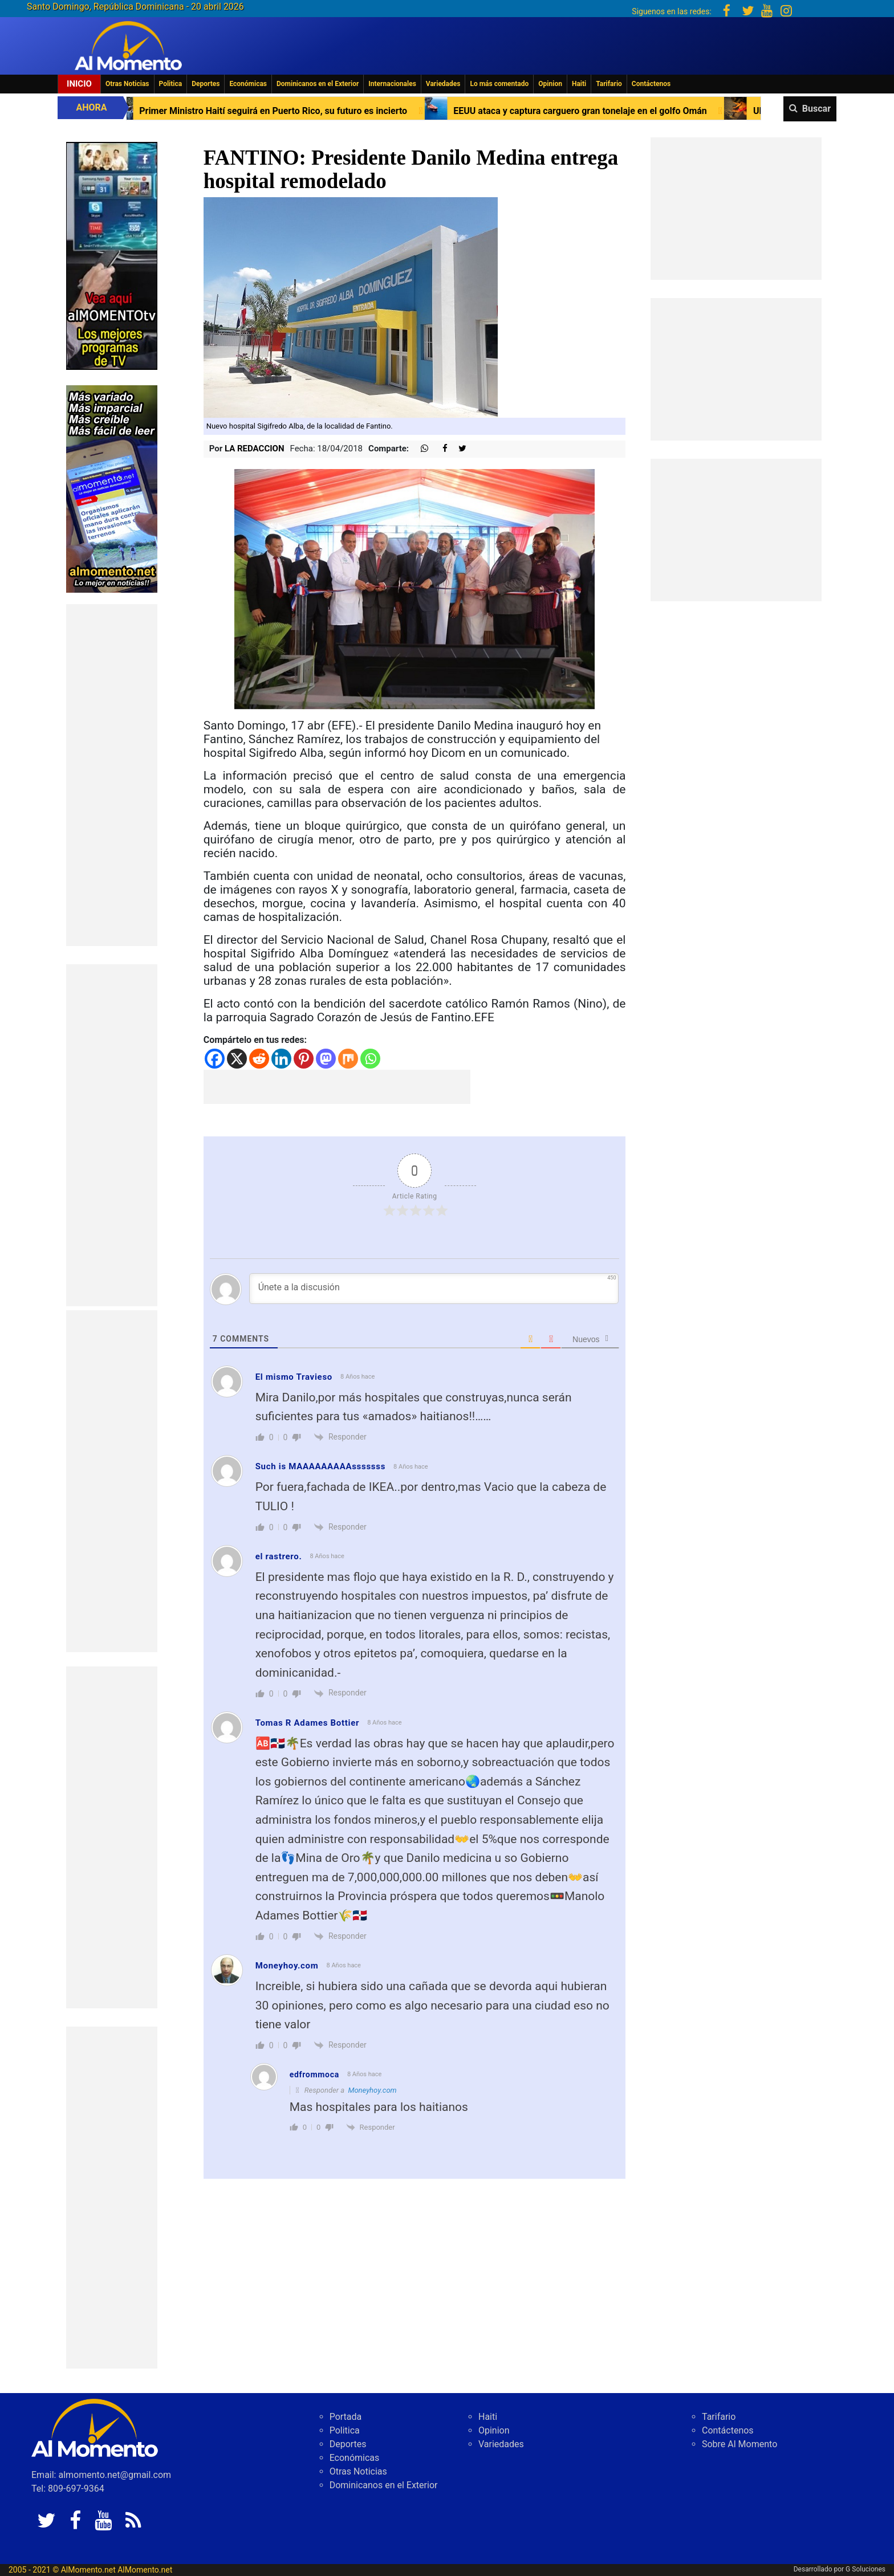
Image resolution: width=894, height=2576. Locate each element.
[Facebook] (215, 1059)
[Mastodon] (326, 1059)
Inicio (79, 84)
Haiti (579, 84)
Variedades (443, 84)
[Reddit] (259, 1059)
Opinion (550, 84)
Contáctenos (651, 84)
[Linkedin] (281, 1059)
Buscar (816, 108)
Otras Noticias (127, 84)
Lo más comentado (499, 84)
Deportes (206, 84)
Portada (346, 2416)
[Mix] (348, 1059)
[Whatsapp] (370, 1059)
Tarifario (609, 84)
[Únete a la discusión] (434, 1288)
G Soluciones (865, 2569)
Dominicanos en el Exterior (318, 84)
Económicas (248, 84)
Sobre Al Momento (739, 2444)
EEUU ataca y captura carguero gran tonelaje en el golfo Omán (637, 110)
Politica (170, 84)
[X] (237, 1059)
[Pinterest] (304, 1059)
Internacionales (392, 84)
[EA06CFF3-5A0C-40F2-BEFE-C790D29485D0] (111, 255)
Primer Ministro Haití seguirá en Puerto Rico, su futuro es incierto (330, 110)
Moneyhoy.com (287, 1965)
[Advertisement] (111, 775)
